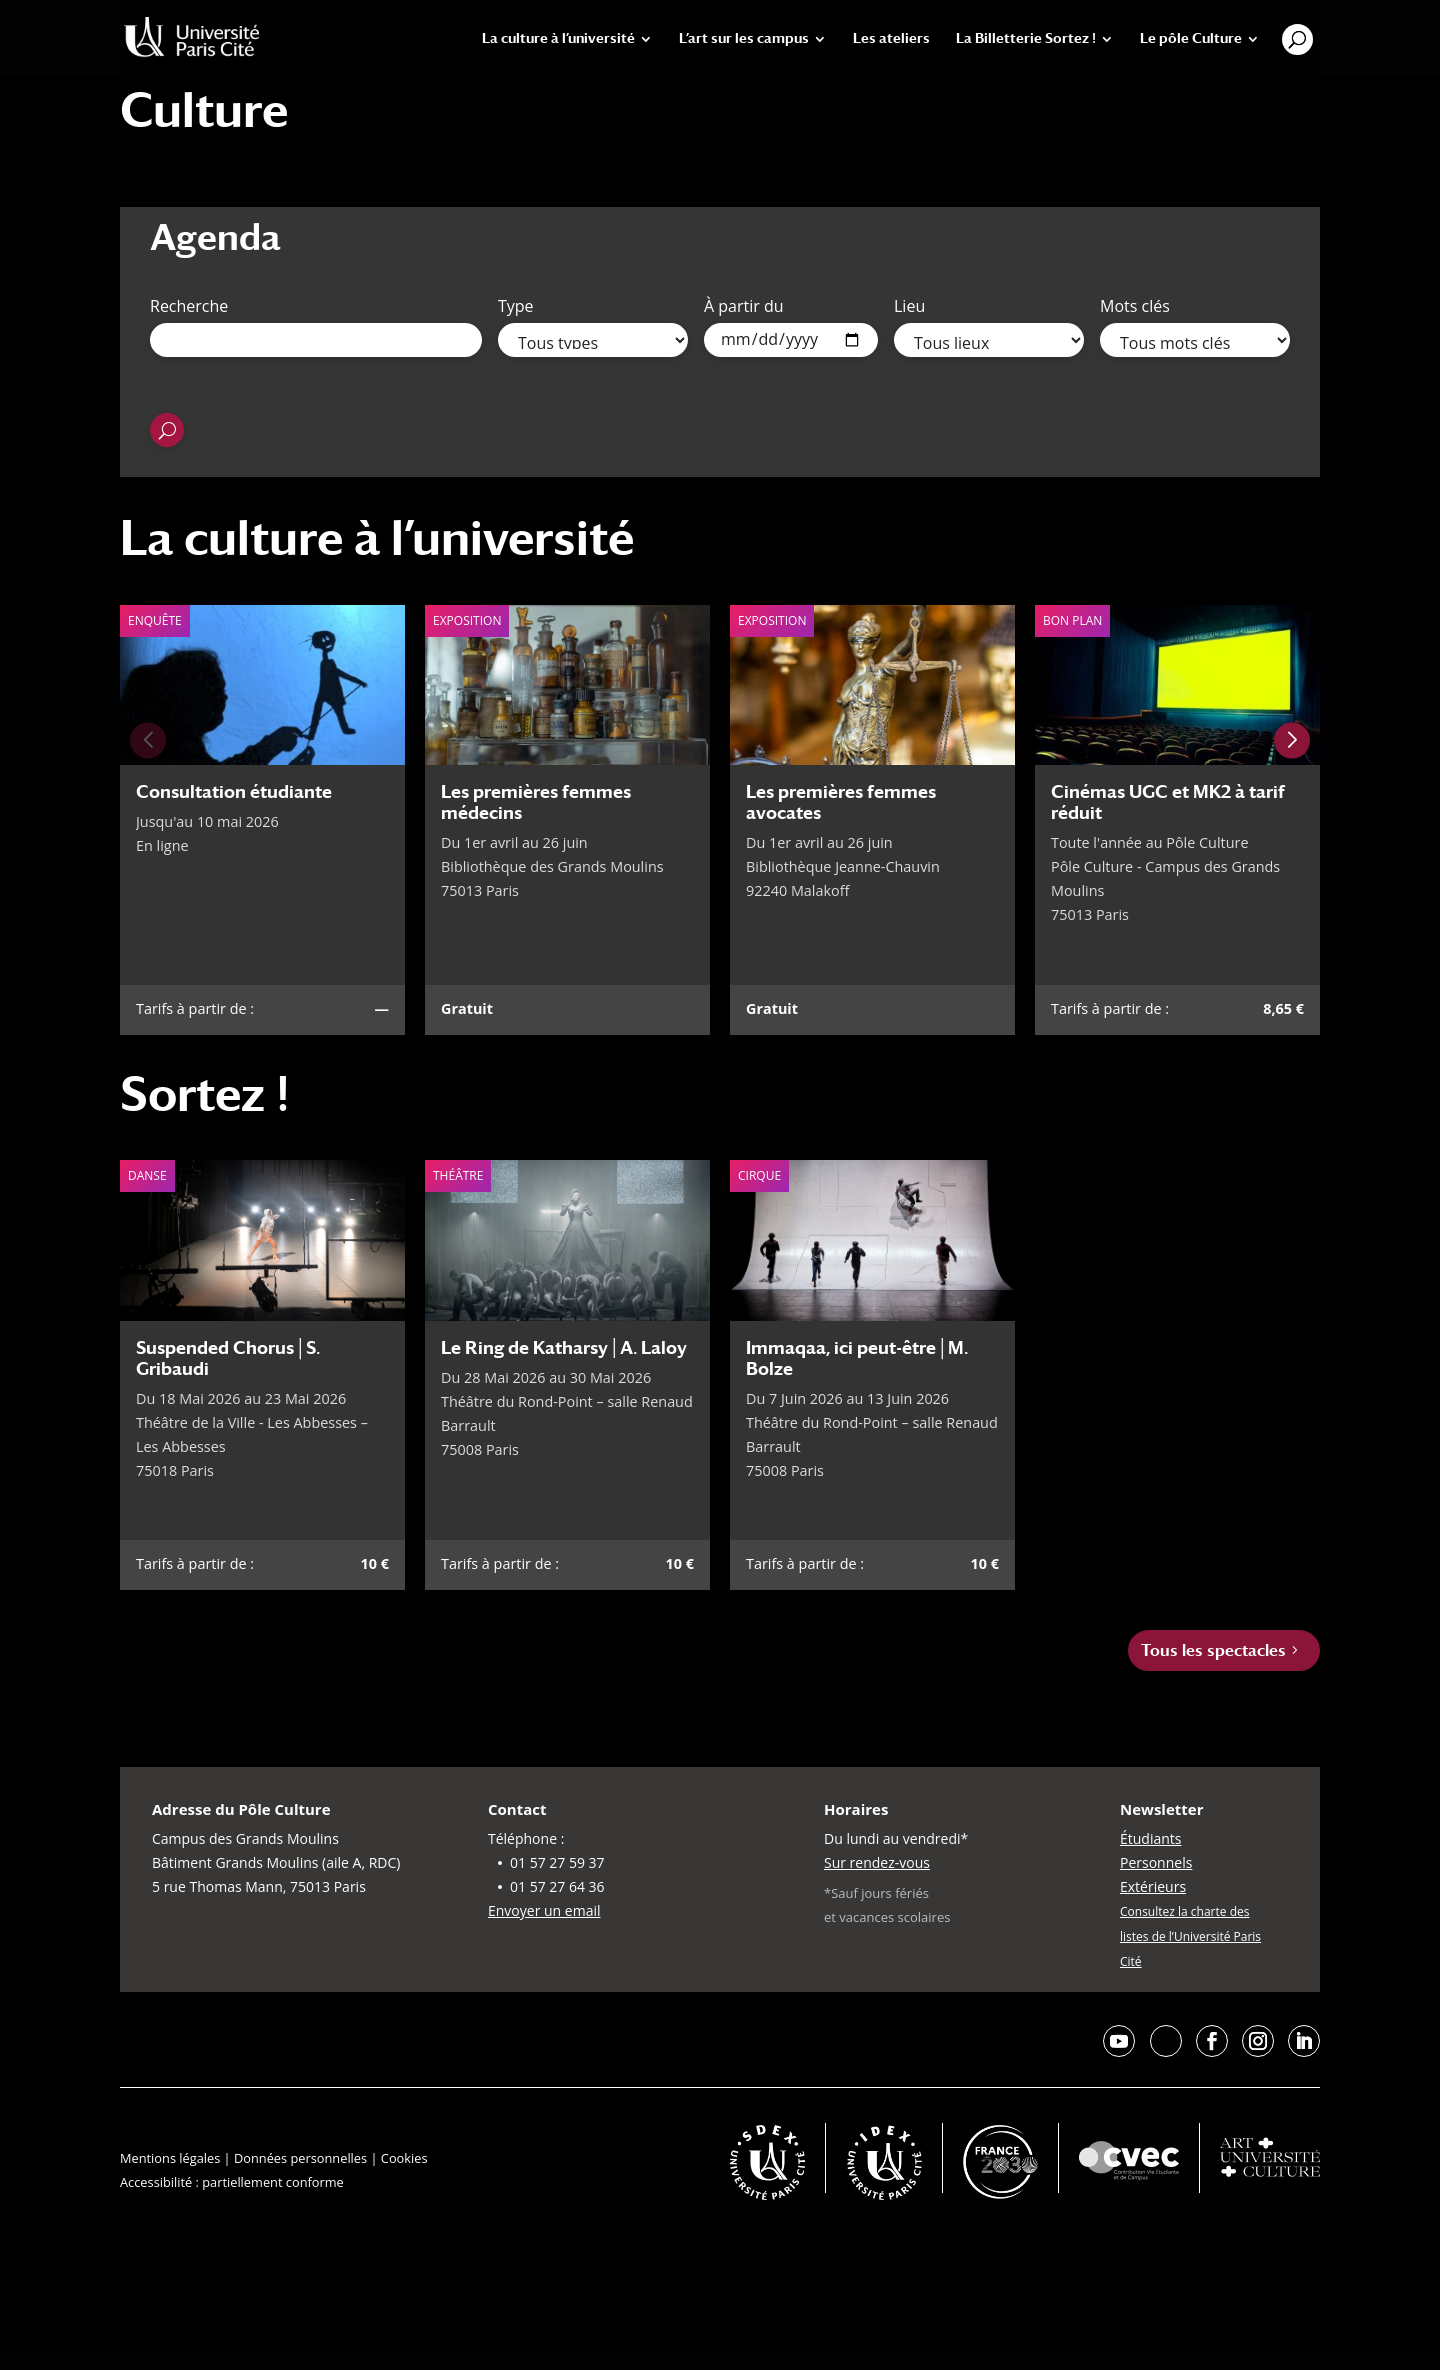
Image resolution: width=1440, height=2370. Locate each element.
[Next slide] (1292, 740)
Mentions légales (170, 2158)
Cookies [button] (404, 2158)
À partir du (744, 306)
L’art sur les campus (744, 38)
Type (516, 306)
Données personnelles (300, 2158)
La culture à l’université (558, 38)
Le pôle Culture (1191, 38)
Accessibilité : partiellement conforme (232, 2182)
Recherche (189, 306)
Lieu (909, 306)
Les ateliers (891, 38)
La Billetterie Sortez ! (1026, 38)
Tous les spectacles (1213, 1650)
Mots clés (1135, 306)
